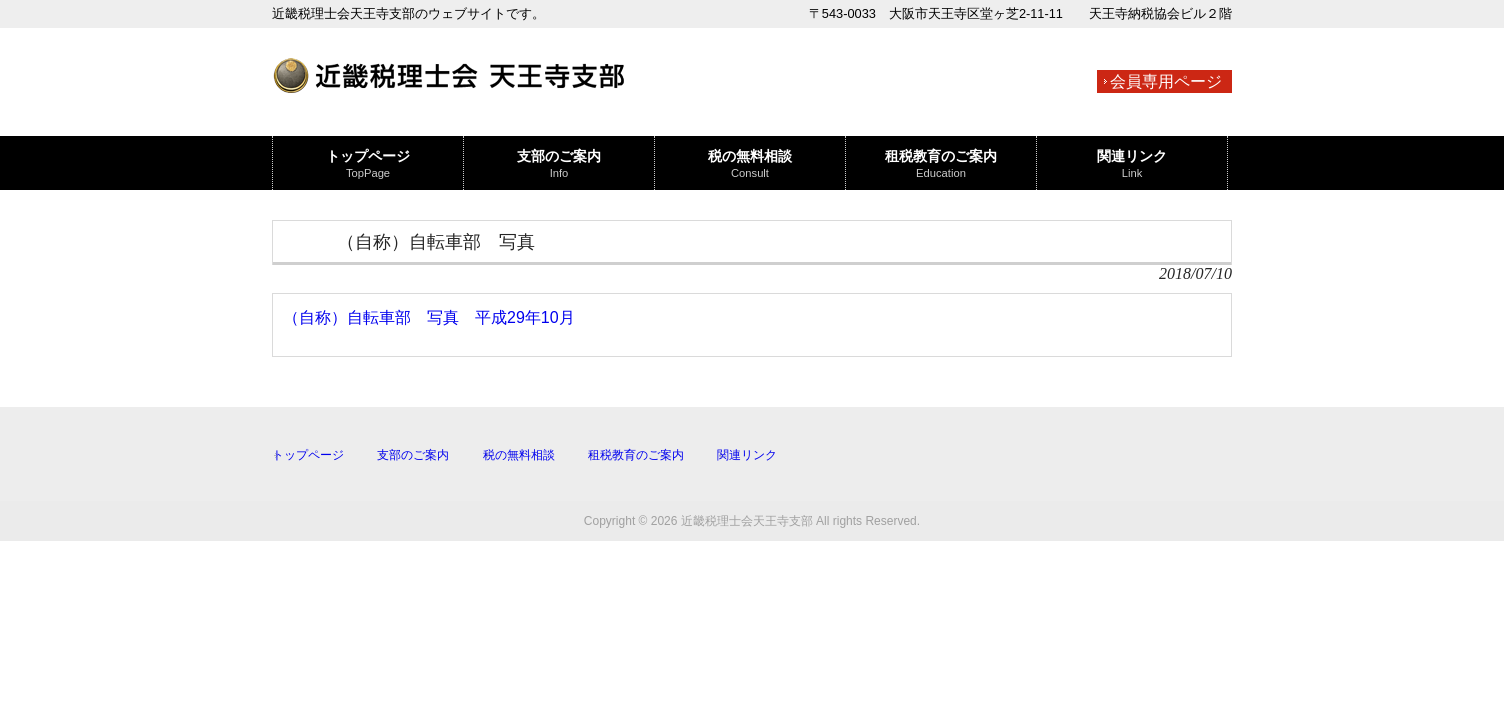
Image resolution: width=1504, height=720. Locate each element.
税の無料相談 (519, 455)
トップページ (308, 455)
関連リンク (747, 455)
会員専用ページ (1166, 81)
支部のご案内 (413, 455)
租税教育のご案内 (636, 455)
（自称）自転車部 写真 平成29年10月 (429, 317)
